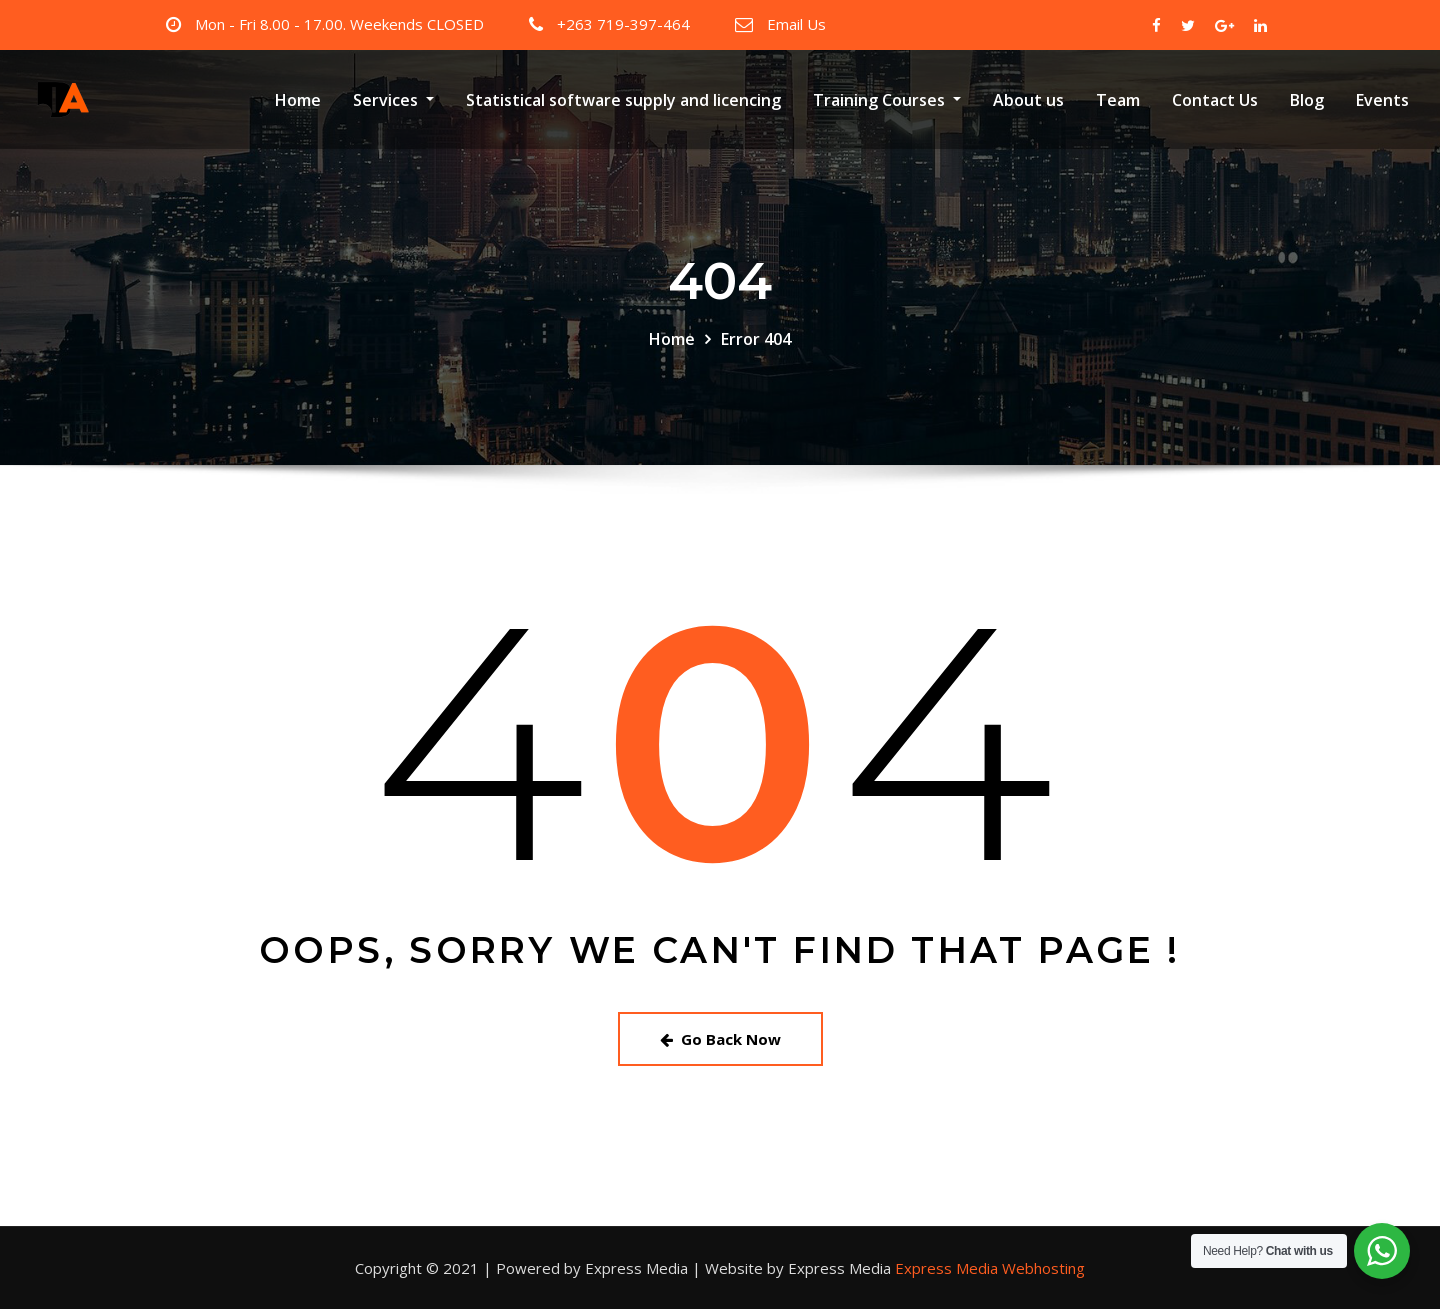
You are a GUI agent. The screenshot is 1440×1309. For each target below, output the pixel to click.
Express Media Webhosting (990, 1268)
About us (1028, 100)
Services (393, 100)
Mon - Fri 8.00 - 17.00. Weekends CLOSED (339, 24)
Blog (1307, 100)
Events (1382, 100)
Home (298, 100)
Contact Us (1215, 100)
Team (1118, 100)
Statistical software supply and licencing (623, 100)
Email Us (796, 24)
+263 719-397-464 (623, 24)
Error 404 (756, 339)
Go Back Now (720, 1039)
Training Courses (887, 100)
